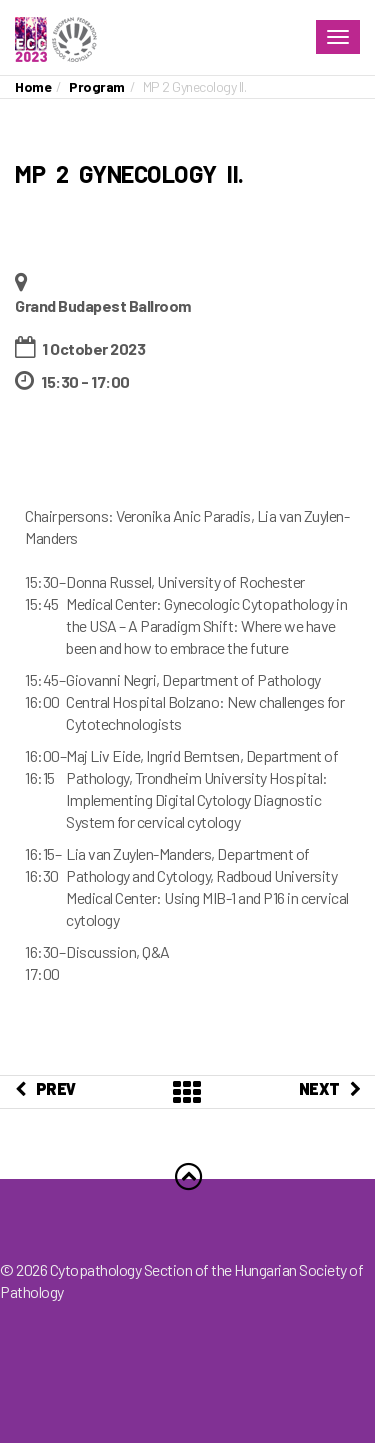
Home (33, 86)
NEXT (330, 1088)
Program (97, 86)
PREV (45, 1088)
